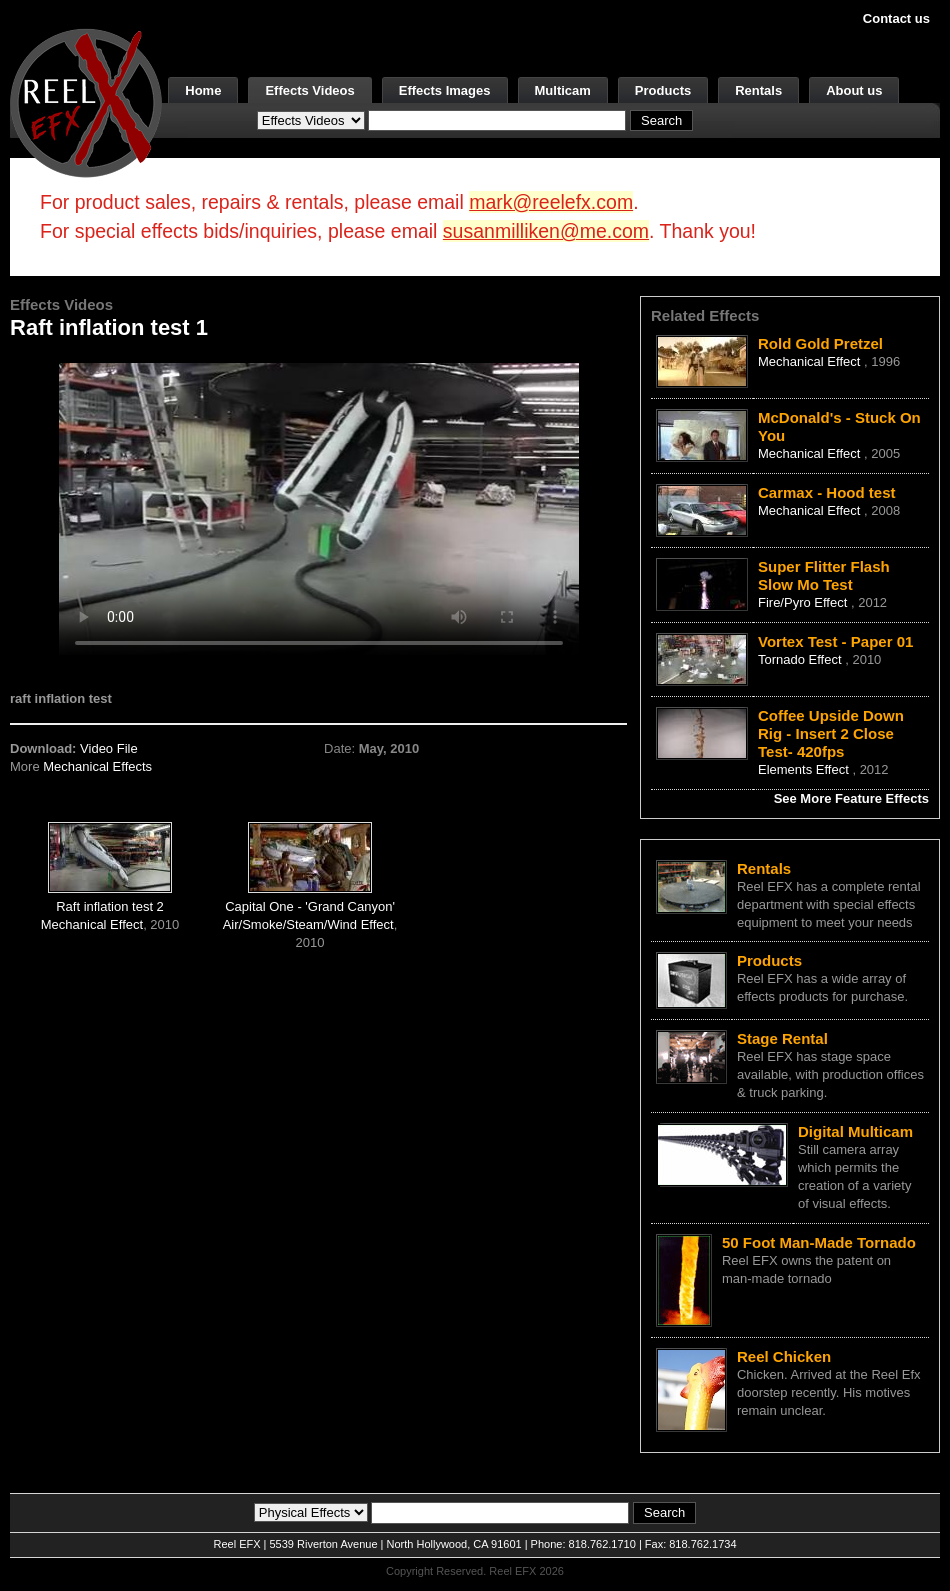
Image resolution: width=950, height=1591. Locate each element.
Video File (109, 748)
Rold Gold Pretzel (820, 343)
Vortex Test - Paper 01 (835, 641)
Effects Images (445, 90)
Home (203, 90)
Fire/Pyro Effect (804, 602)
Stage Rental (782, 1038)
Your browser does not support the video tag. (319, 508)
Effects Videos (309, 90)
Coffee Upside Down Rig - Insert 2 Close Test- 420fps (831, 733)
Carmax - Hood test (827, 492)
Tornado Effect (801, 659)
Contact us (896, 18)
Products (663, 90)
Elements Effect (805, 769)
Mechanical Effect (92, 924)
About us (854, 90)
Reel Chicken (784, 1356)
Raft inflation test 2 (110, 906)
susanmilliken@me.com (546, 231)
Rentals (758, 90)
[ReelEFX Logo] (86, 101)
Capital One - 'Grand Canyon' (310, 906)
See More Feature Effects (851, 798)
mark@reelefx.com (551, 202)
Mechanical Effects (97, 766)
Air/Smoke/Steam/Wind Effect (308, 924)
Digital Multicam (855, 1131)
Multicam (563, 90)
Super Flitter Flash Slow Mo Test (824, 575)
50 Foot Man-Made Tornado (819, 1242)
